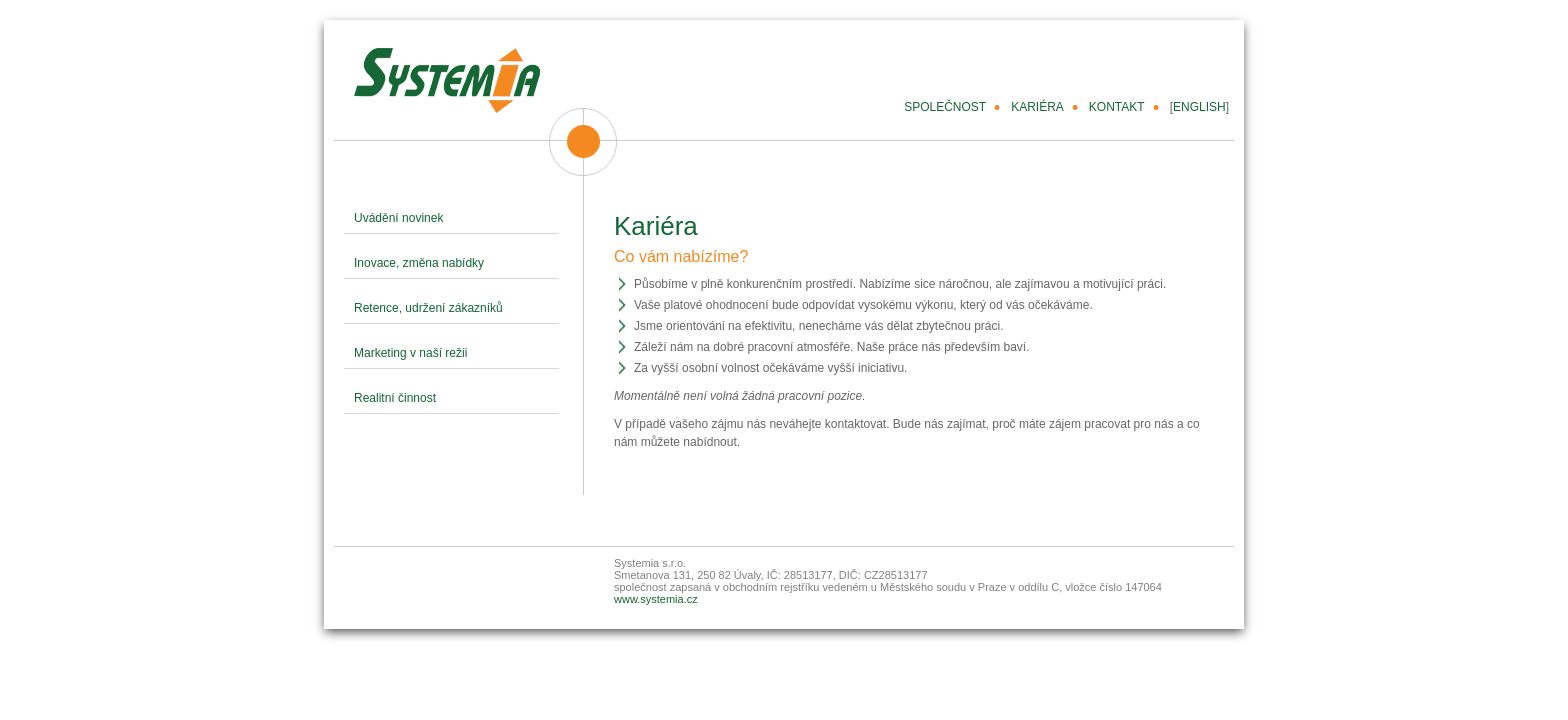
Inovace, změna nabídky (419, 263)
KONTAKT (1117, 107)
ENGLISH (1199, 107)
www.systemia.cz (656, 599)
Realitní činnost (395, 398)
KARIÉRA (1037, 107)
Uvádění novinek (398, 218)
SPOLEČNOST (945, 107)
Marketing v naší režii (410, 353)
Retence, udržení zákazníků (428, 308)
